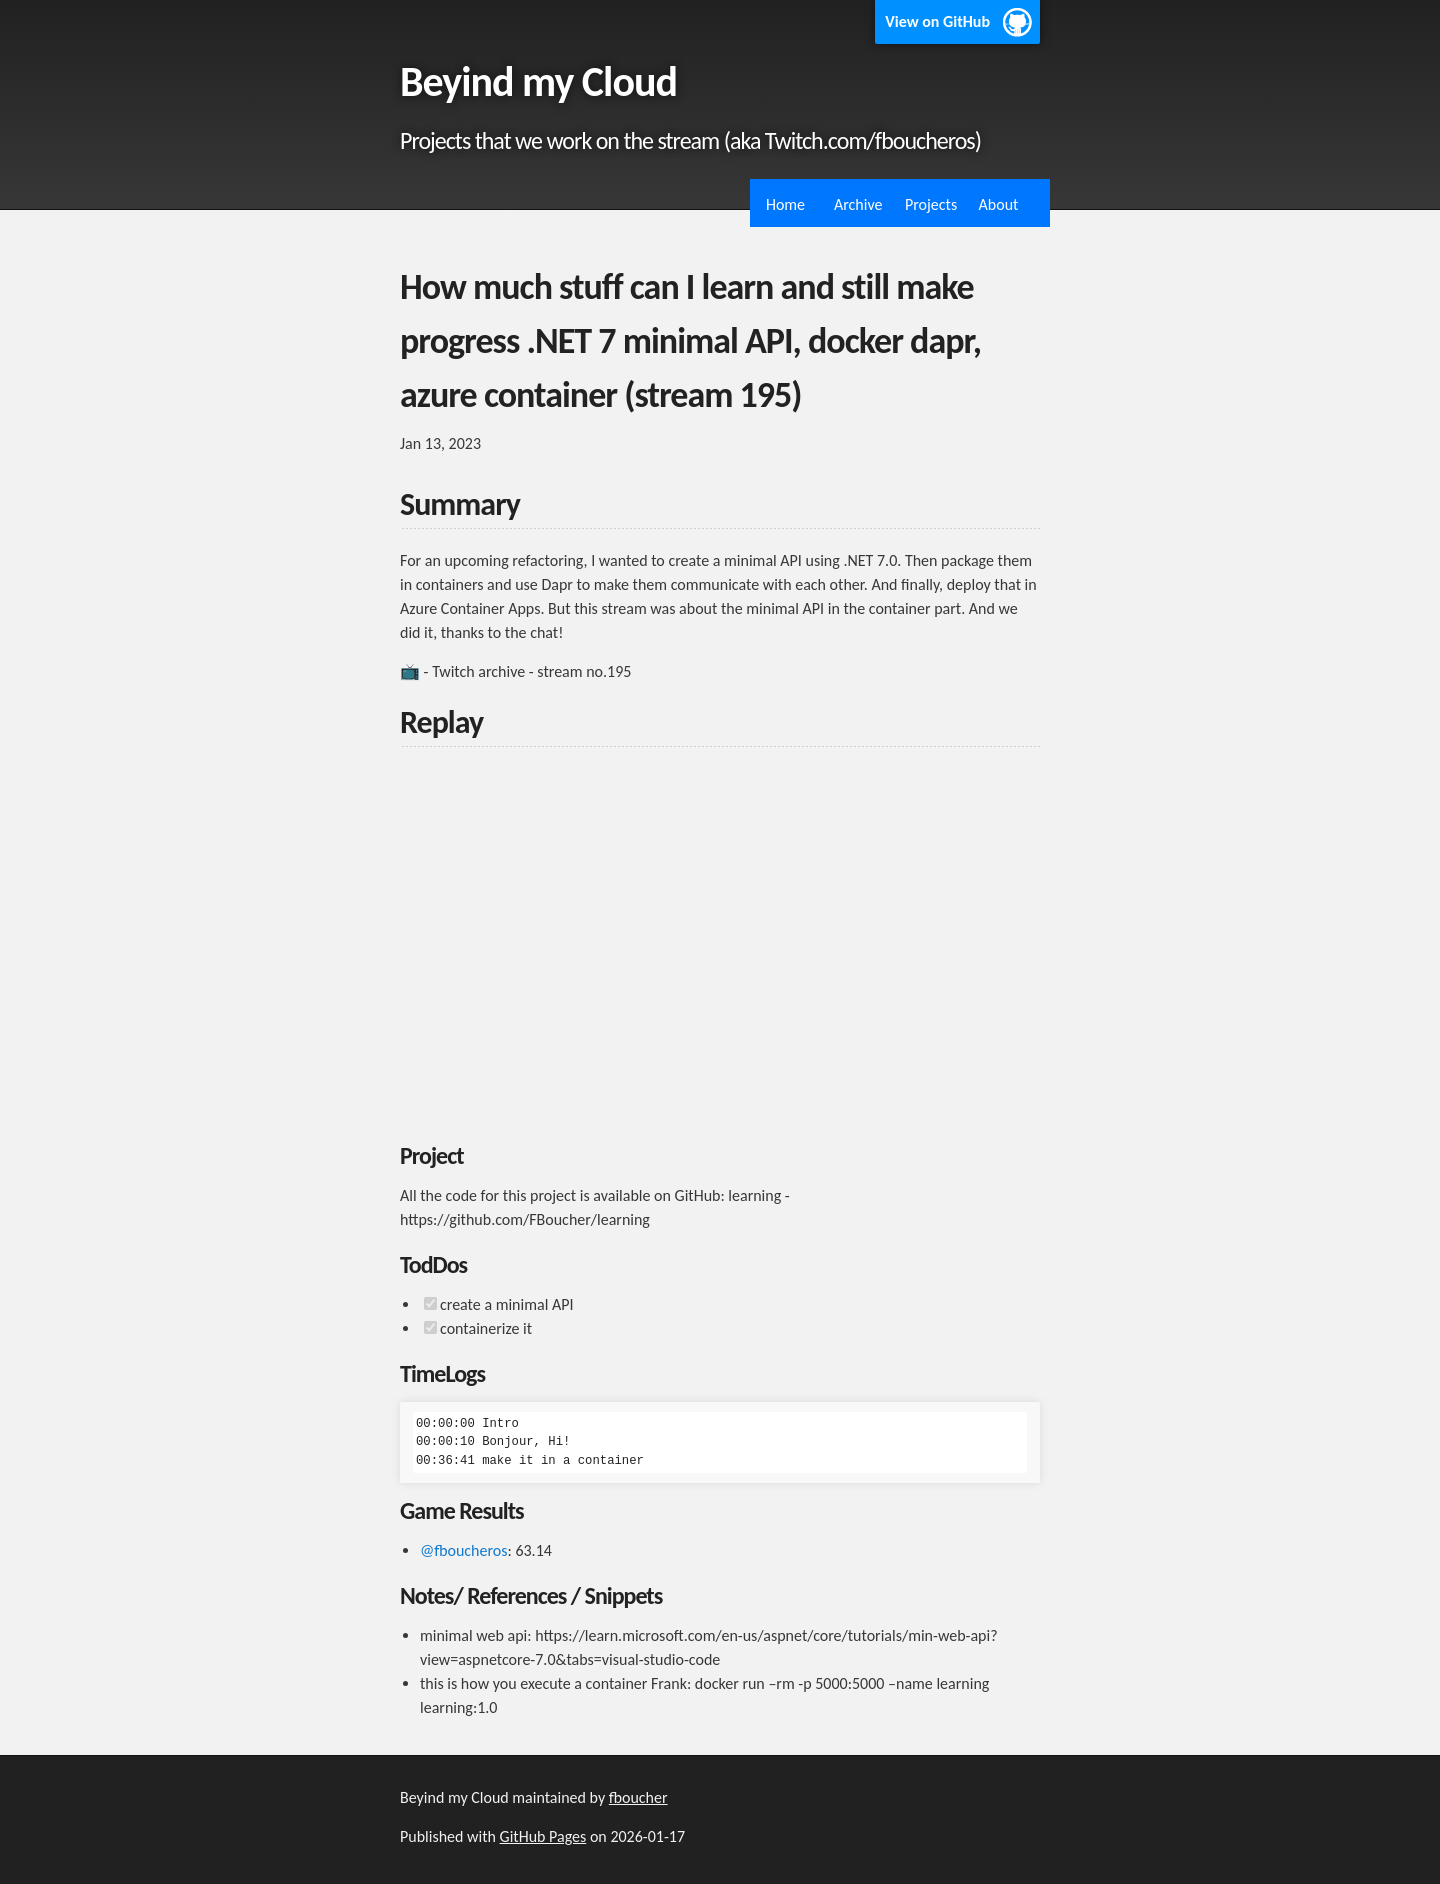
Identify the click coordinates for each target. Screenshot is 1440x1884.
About (999, 204)
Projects (931, 204)
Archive (858, 204)
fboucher (638, 1797)
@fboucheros (464, 1550)
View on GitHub (937, 21)
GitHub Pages (543, 1836)
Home (785, 204)
